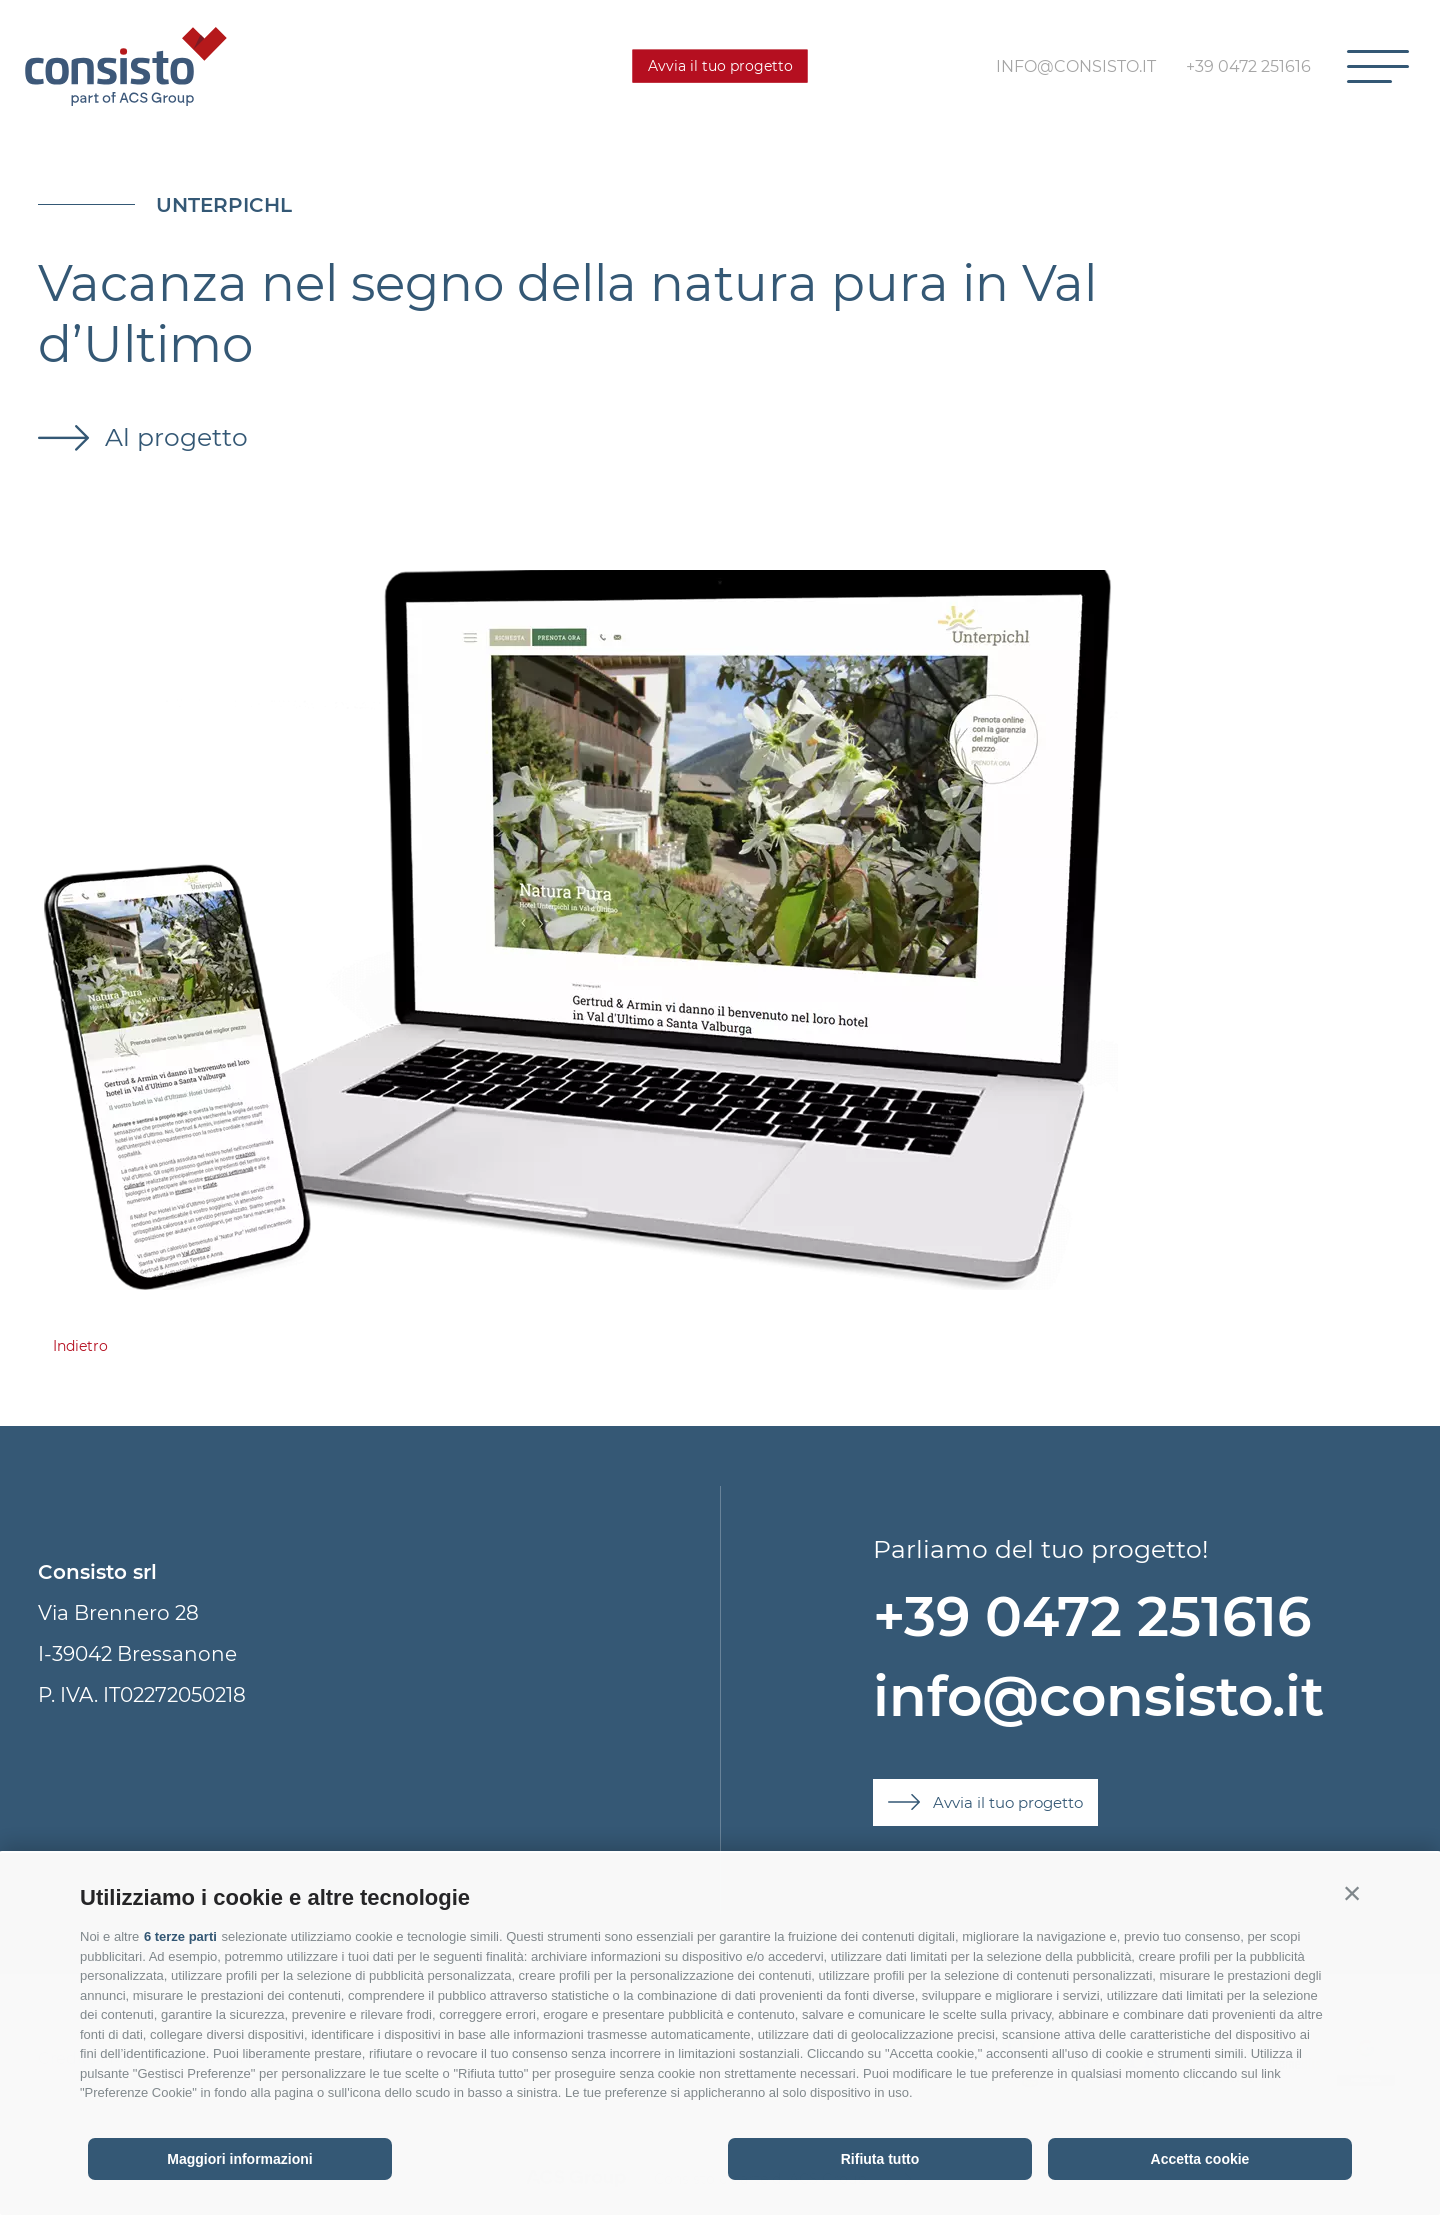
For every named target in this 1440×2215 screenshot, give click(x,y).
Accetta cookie (1200, 2159)
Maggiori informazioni (239, 2159)
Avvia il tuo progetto (720, 66)
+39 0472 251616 (1092, 1616)
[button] (1352, 1893)
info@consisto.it (1098, 1696)
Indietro (80, 1346)
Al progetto (173, 437)
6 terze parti (180, 1936)
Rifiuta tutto (880, 2159)
